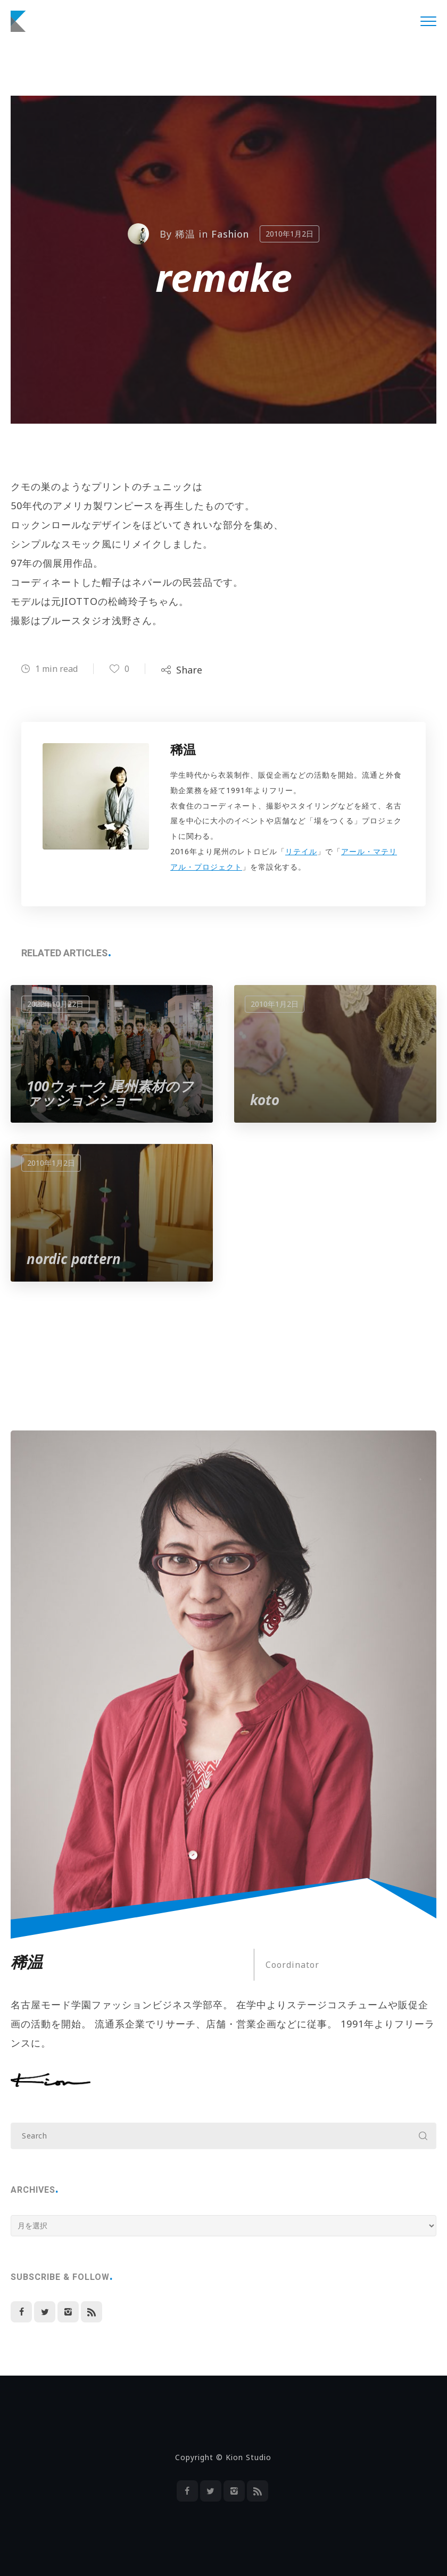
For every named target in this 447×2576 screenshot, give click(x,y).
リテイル (301, 851)
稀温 (185, 234)
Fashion (230, 234)
